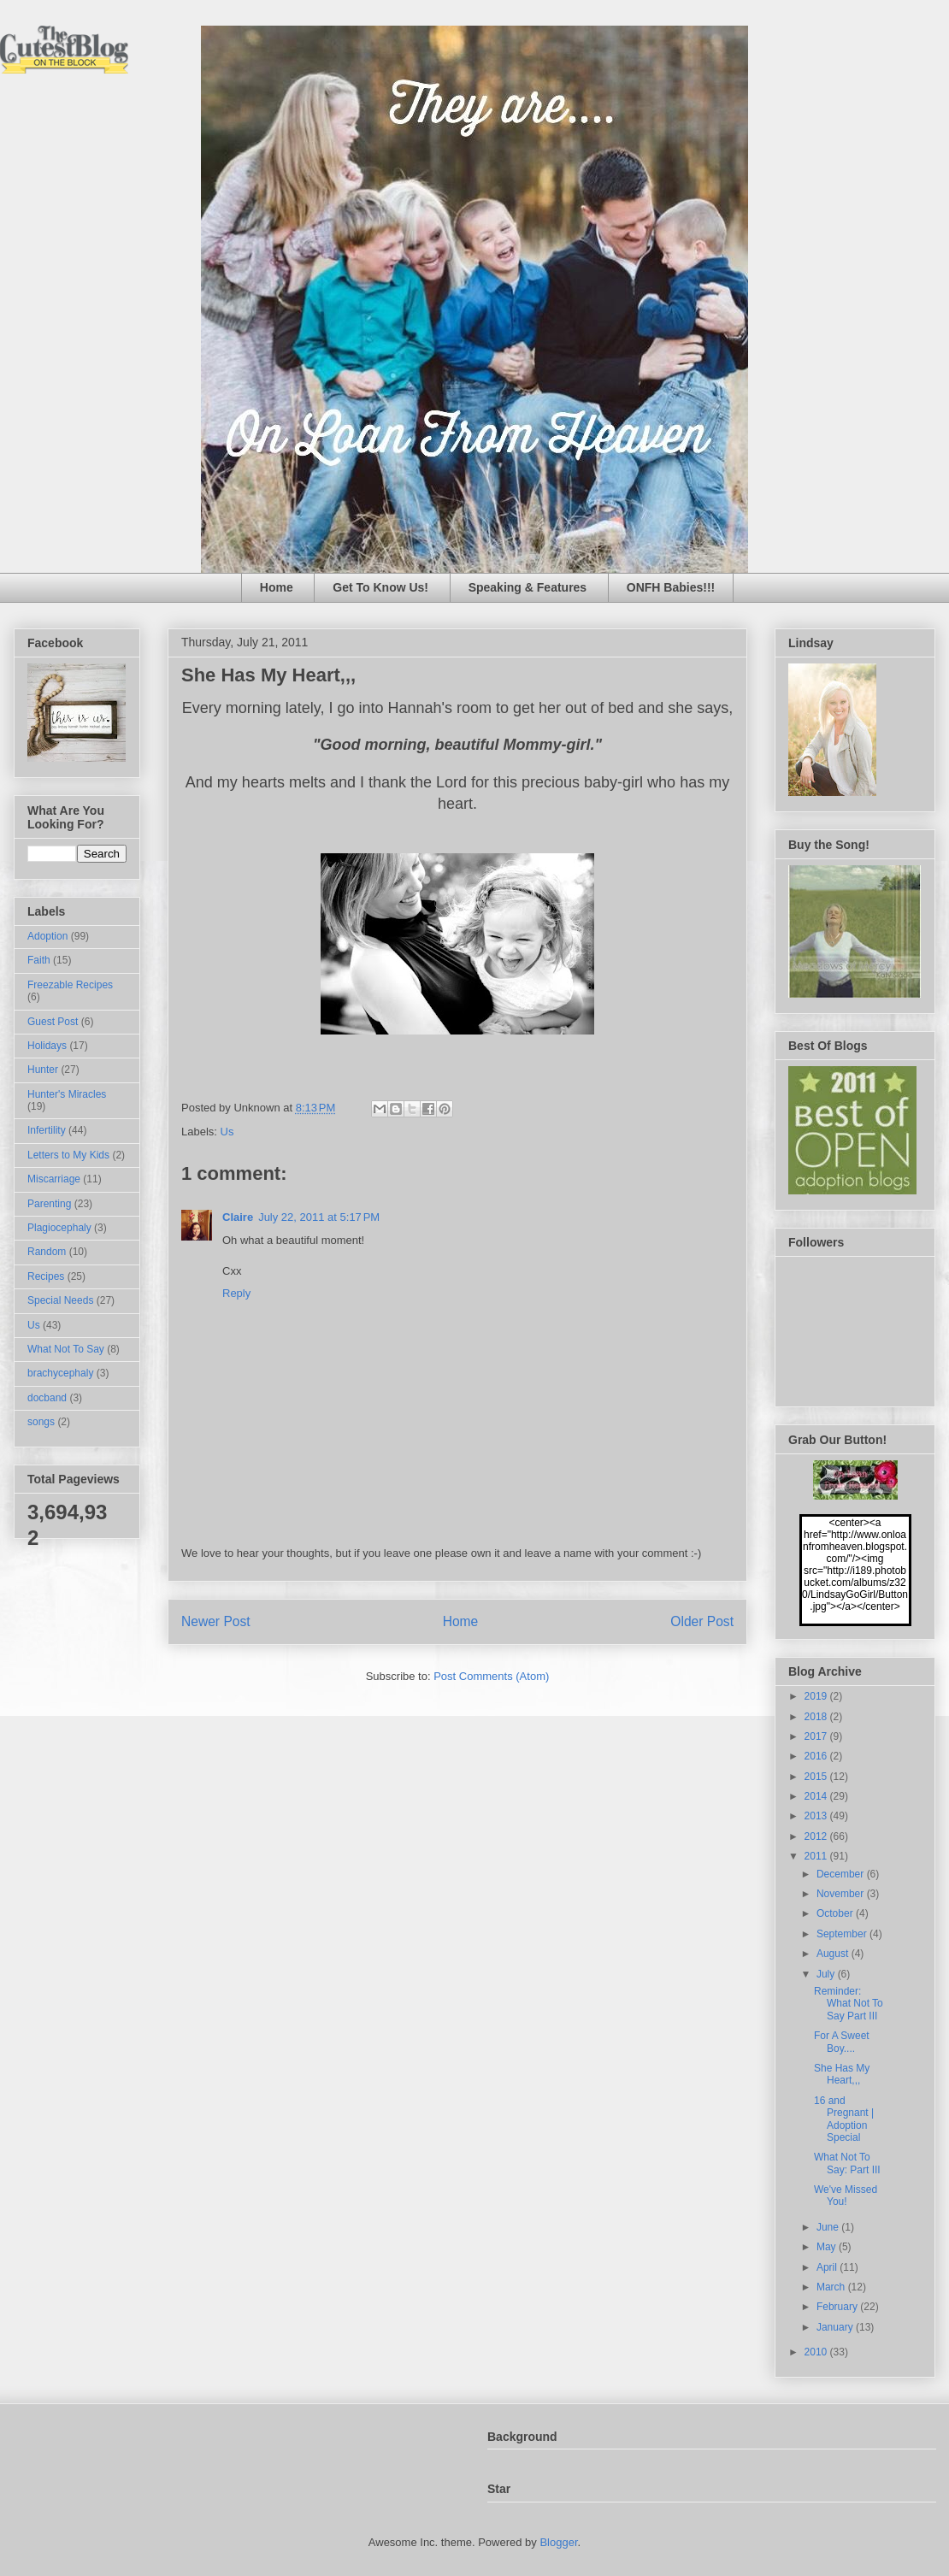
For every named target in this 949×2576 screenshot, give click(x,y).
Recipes (45, 1276)
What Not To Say (65, 1349)
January (836, 2327)
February (838, 2307)
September (842, 1934)
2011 (817, 1856)
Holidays (47, 1046)
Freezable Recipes (70, 985)
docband (47, 1398)
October (836, 1913)
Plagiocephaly (59, 1228)
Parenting (49, 1204)
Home (276, 587)
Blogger (558, 2542)
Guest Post (52, 1022)
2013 (817, 1816)
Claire (237, 1217)
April (828, 2267)
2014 (817, 1796)
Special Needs (60, 1300)
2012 (817, 1836)
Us (227, 1131)
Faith (38, 960)
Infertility (46, 1130)
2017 (817, 1736)
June (828, 2227)
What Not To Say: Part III (847, 2163)
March (832, 2287)
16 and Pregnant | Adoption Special (844, 2119)
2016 (817, 1756)
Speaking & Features (528, 587)
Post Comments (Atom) (491, 1676)
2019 (817, 1696)
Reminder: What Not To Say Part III (848, 2003)
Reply (236, 1293)
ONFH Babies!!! (671, 587)
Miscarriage (53, 1179)
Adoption (47, 936)
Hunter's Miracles (66, 1094)
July (827, 1974)
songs (41, 1422)
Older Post (702, 1621)
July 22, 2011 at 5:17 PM (319, 1217)
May (827, 2247)
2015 (817, 1777)
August (834, 1954)
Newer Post (216, 1621)
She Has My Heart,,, (841, 2074)
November (841, 1894)
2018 (817, 1717)
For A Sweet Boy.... (841, 2042)
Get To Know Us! (380, 587)
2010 (817, 2352)
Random (46, 1252)
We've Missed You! (845, 2196)
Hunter (42, 1070)
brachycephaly (60, 1373)
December (841, 1874)
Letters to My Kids (68, 1155)
